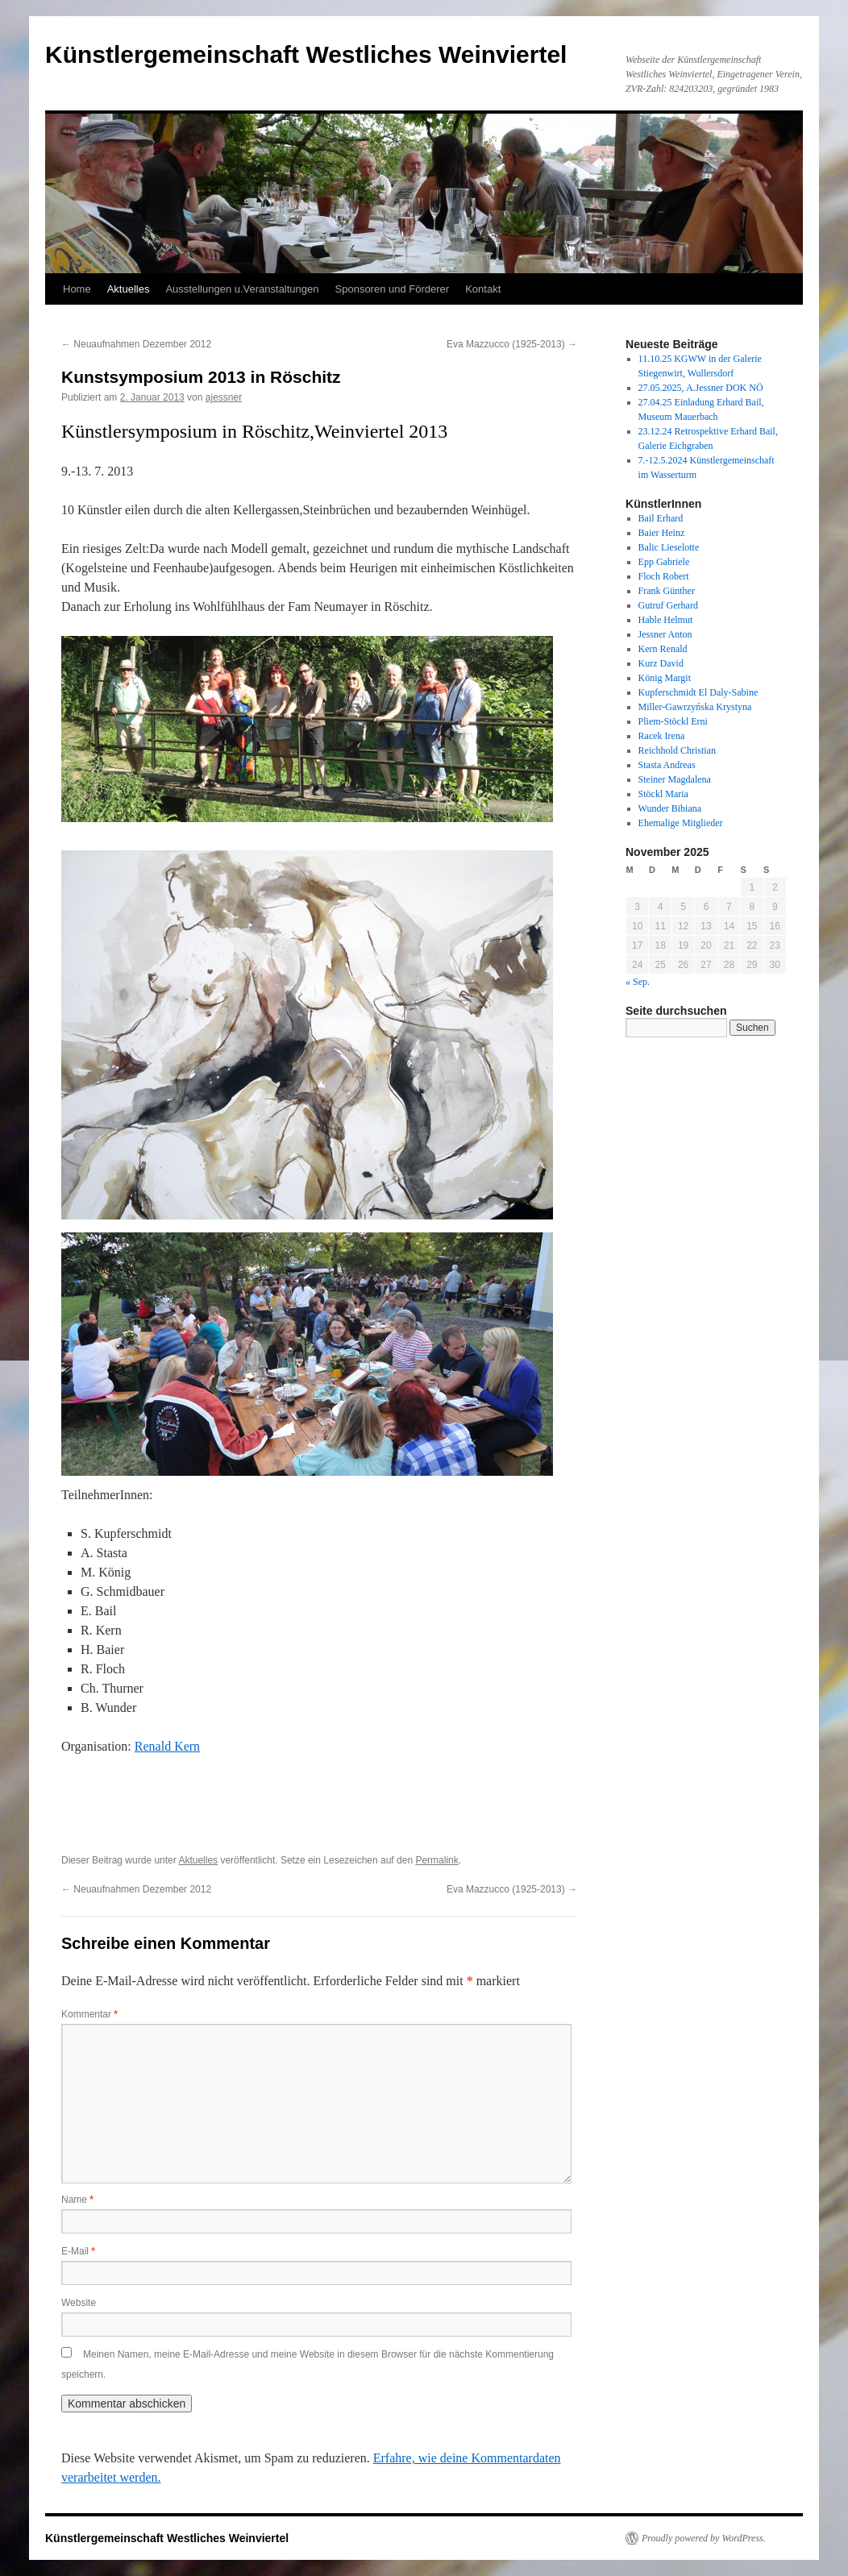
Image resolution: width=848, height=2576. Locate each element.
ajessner (224, 397)
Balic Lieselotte (669, 547)
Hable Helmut (665, 619)
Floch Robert (663, 576)
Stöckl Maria (663, 794)
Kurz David (661, 663)
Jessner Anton (665, 634)
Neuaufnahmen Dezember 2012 (136, 344)
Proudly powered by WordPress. (704, 2538)
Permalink (436, 1860)
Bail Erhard (661, 518)
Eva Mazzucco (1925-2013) (512, 344)
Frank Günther (666, 590)
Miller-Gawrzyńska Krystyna (695, 707)
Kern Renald (663, 648)
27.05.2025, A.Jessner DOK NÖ (700, 387)
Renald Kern (167, 1746)
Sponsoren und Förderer (392, 289)
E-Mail (78, 2251)
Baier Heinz (661, 532)
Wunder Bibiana (670, 808)
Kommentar (89, 2014)
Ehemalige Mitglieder (680, 823)
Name (77, 2199)
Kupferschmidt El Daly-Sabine (698, 692)
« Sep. (638, 981)
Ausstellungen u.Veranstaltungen (241, 289)
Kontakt (483, 289)
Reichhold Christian (677, 750)
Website (78, 2302)
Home (77, 289)
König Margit (664, 677)
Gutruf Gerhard (668, 605)
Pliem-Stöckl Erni (673, 721)
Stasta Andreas (667, 765)
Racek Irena (661, 736)
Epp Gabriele (664, 561)
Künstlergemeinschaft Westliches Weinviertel (306, 54)
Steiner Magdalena (674, 779)
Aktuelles (128, 289)
